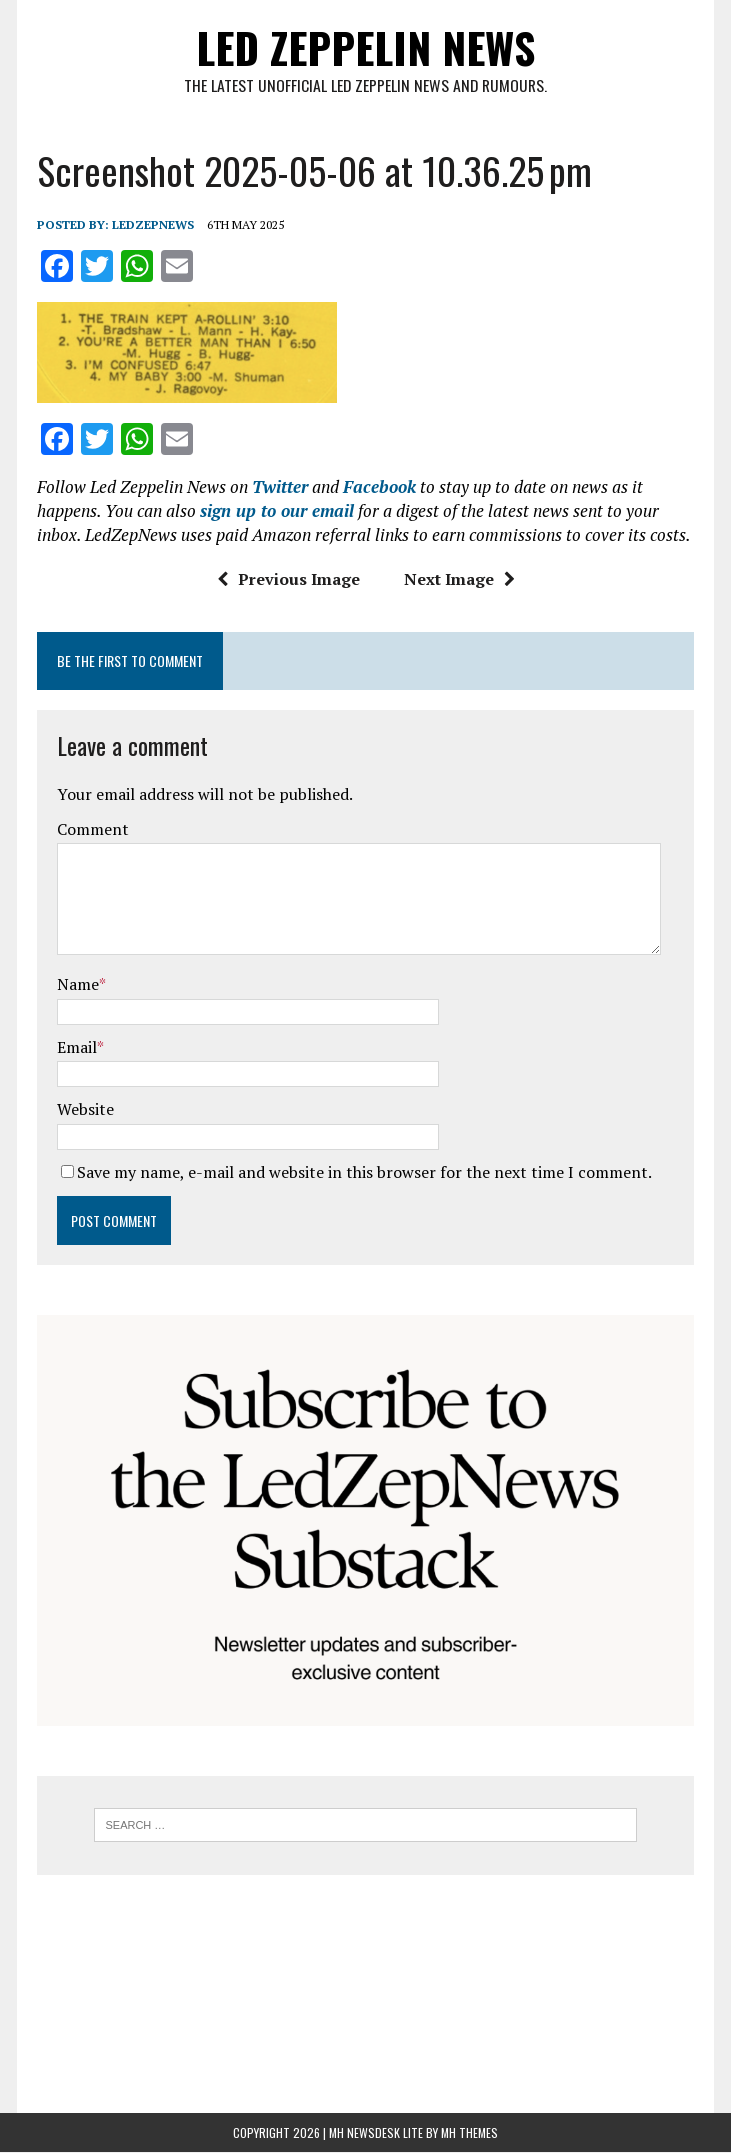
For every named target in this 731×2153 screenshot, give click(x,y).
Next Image (458, 578)
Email (77, 1047)
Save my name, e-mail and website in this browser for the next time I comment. (364, 1172)
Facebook (379, 486)
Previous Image (287, 578)
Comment (93, 829)
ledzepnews (153, 224)
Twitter (280, 486)
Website (85, 1109)
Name (78, 984)
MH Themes (469, 2133)
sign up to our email (277, 510)
